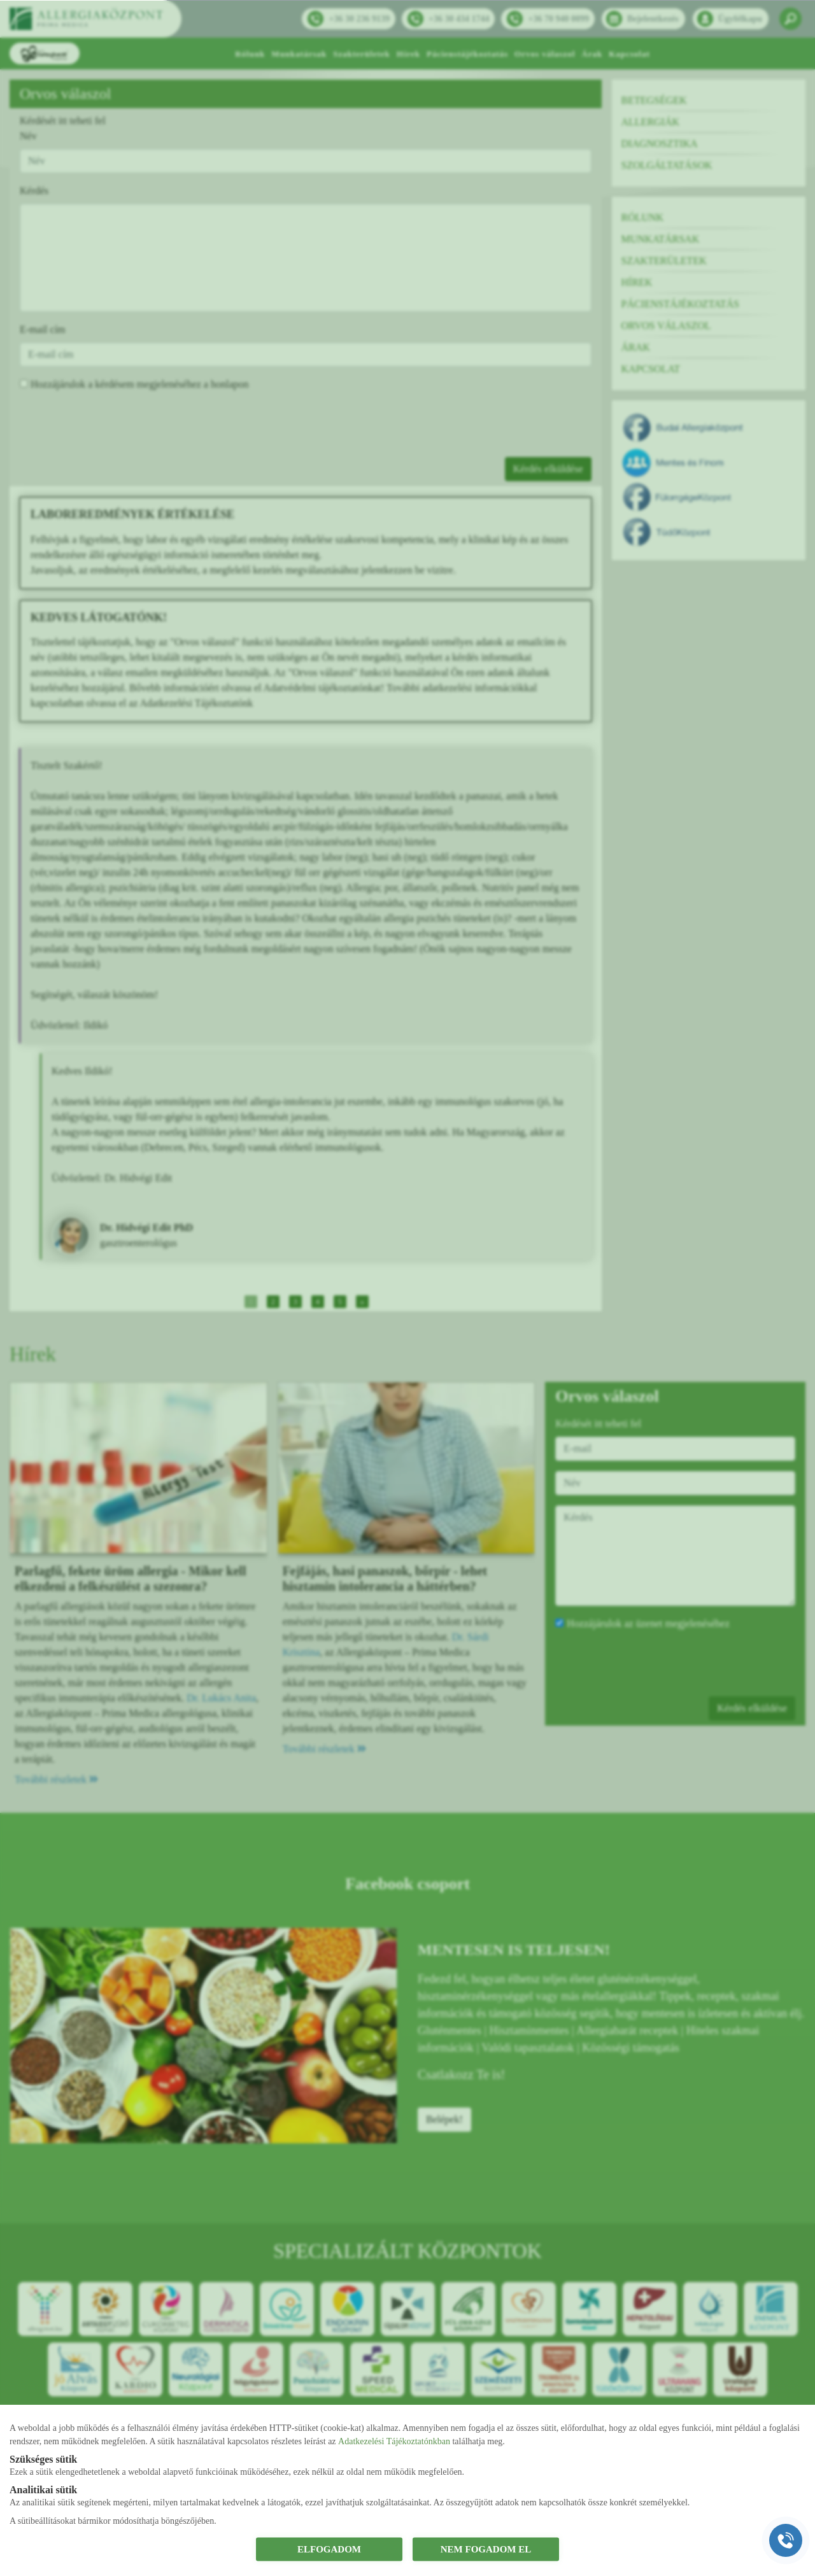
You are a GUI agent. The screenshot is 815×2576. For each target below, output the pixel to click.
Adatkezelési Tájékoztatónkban (394, 2441)
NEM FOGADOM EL (486, 2549)
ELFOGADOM (329, 2549)
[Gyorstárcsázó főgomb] (785, 2540)
